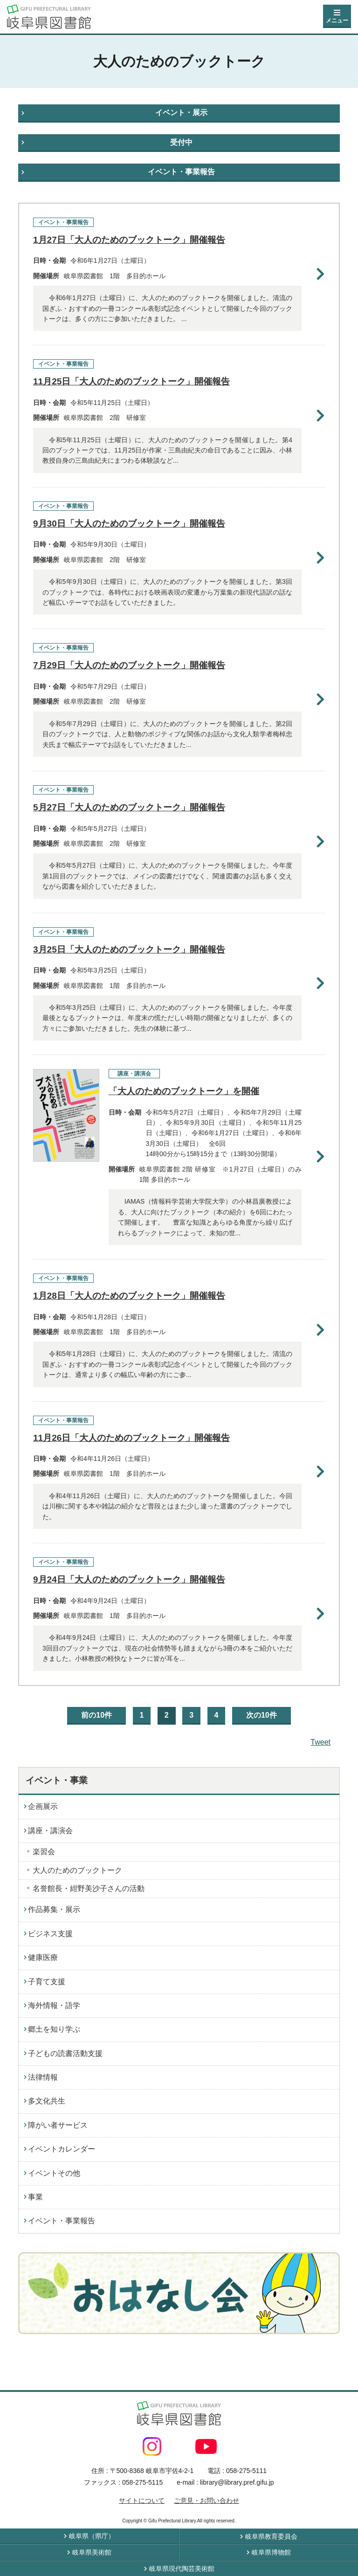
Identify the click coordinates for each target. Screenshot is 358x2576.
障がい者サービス (58, 2125)
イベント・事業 (57, 1780)
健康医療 (43, 1957)
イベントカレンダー (61, 2149)
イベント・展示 (181, 112)
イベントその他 (54, 2173)
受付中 (181, 142)
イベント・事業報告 (181, 172)
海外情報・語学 (54, 2005)
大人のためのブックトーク (77, 1870)
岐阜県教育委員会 (271, 2536)
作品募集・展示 (54, 1909)
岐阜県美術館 (91, 2552)
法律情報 (43, 2077)
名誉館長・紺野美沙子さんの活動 (89, 1888)
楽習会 (44, 1852)
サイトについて (142, 2500)
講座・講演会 (50, 1831)
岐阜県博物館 (271, 2552)
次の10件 (261, 1715)
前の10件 (96, 1715)
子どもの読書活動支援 (65, 2053)
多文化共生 (46, 2101)
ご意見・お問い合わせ (206, 2500)
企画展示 (43, 1806)
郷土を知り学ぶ (54, 2029)
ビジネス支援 (50, 1934)
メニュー (337, 20)
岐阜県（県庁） (92, 2536)
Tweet (320, 1742)
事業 (35, 2197)
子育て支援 (46, 1982)
